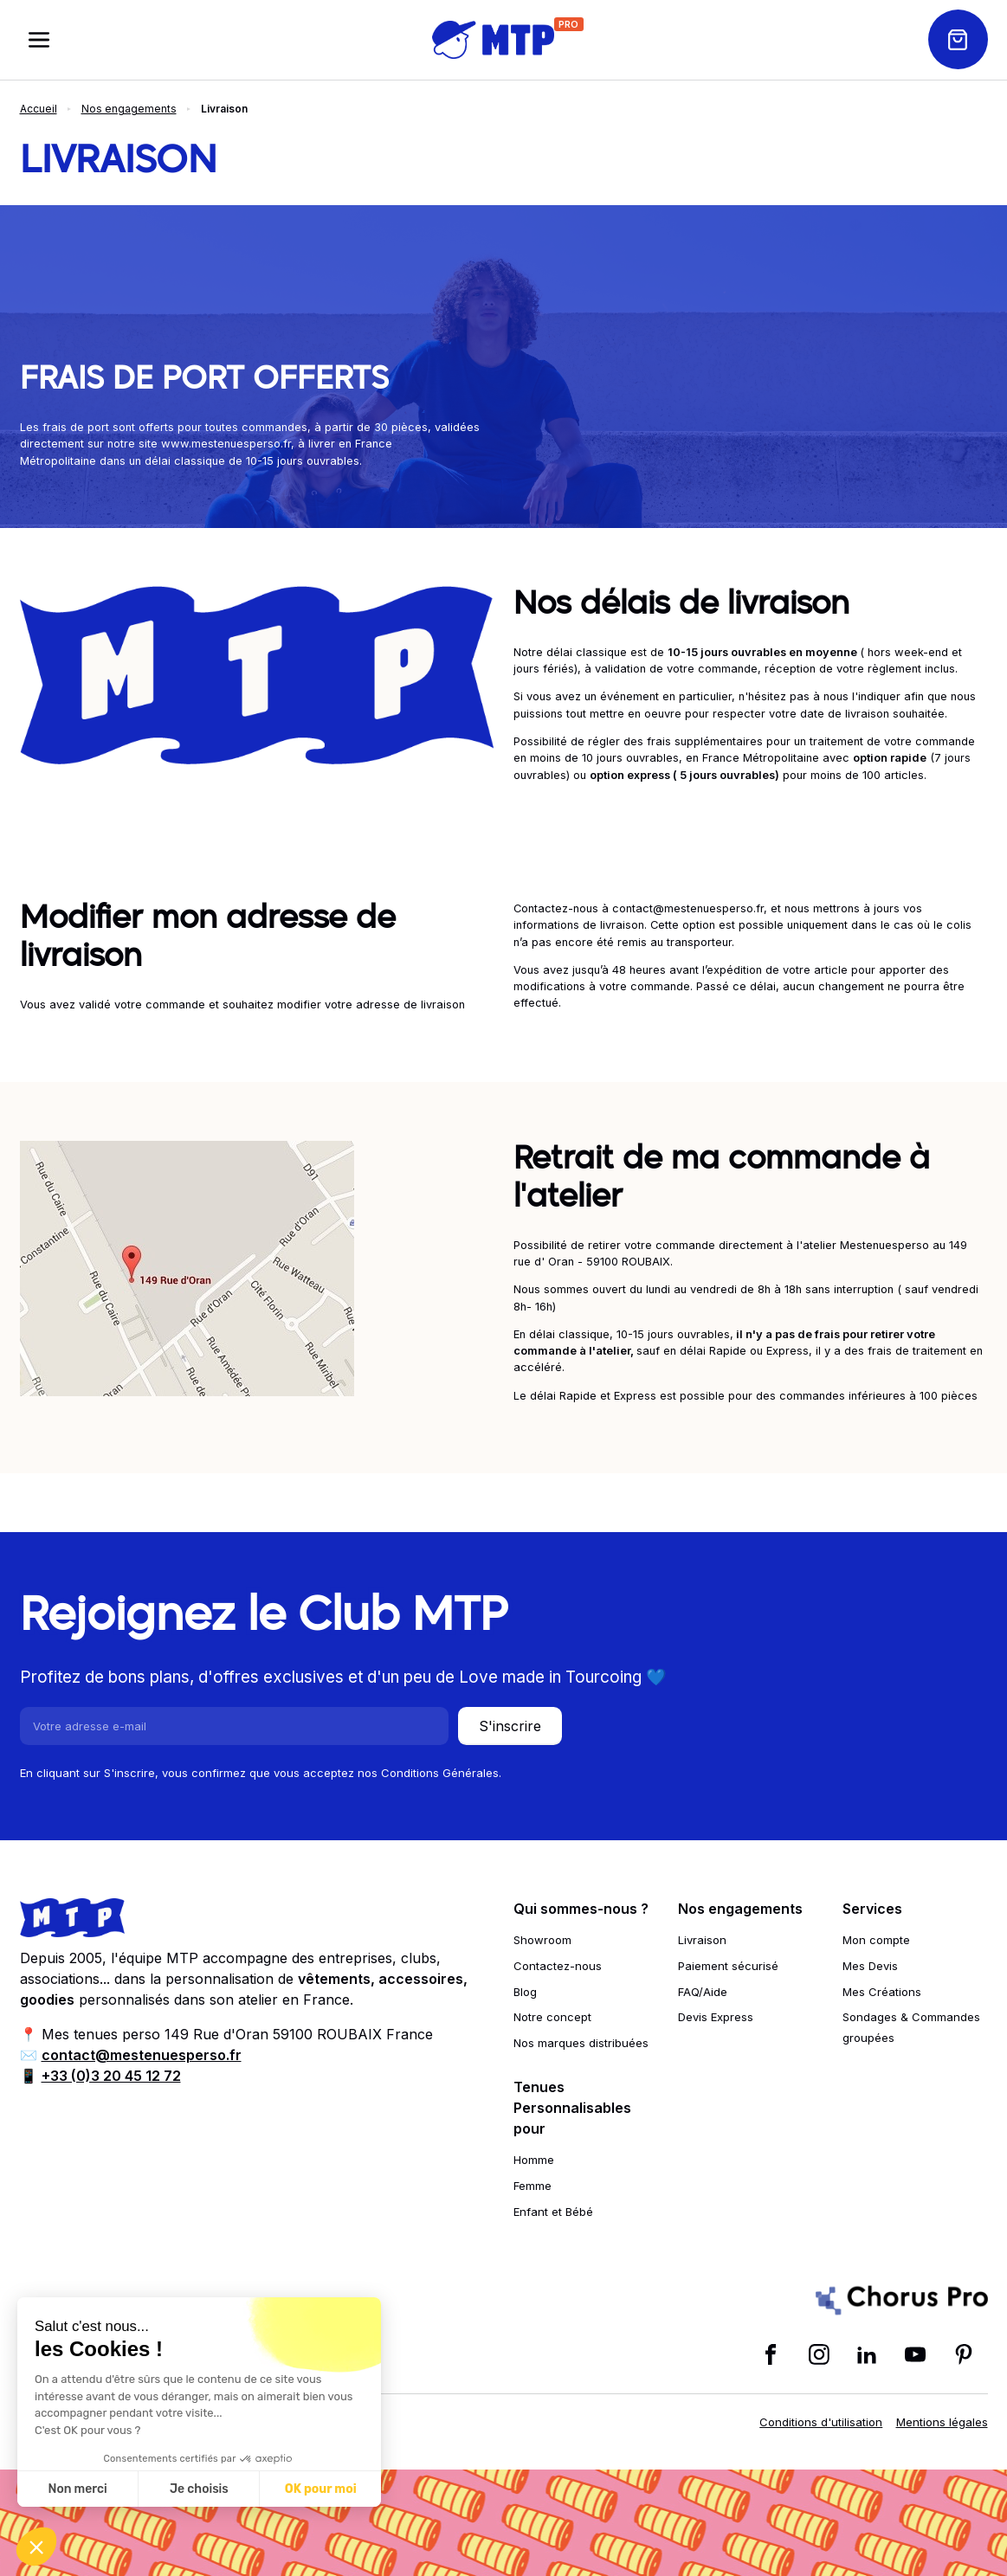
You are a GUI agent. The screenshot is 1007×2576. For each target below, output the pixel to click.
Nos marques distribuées (581, 2043)
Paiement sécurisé (728, 1966)
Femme (532, 2186)
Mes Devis (870, 1966)
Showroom (542, 1940)
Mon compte (876, 1940)
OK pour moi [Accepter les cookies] (321, 2489)
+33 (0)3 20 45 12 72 (111, 2075)
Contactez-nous (557, 1966)
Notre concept (552, 2017)
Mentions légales (942, 2422)
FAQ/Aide (702, 1992)
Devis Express (715, 2017)
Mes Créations (881, 1992)
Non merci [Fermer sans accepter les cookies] (77, 2489)
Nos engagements (129, 108)
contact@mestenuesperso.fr (142, 2055)
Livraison (702, 1940)
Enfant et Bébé (553, 2212)
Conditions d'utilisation (820, 2422)
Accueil (38, 108)
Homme (533, 2160)
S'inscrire (510, 1726)
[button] (36, 2546)
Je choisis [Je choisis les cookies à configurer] (199, 2489)
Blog (525, 1992)
